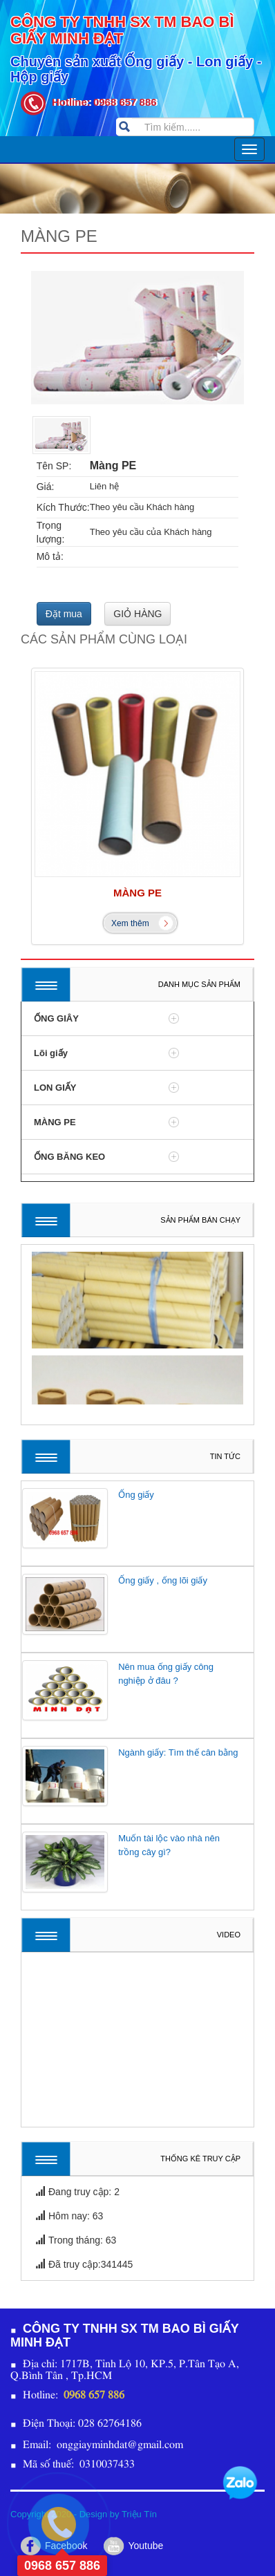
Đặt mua (64, 613)
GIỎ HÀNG (137, 613)
